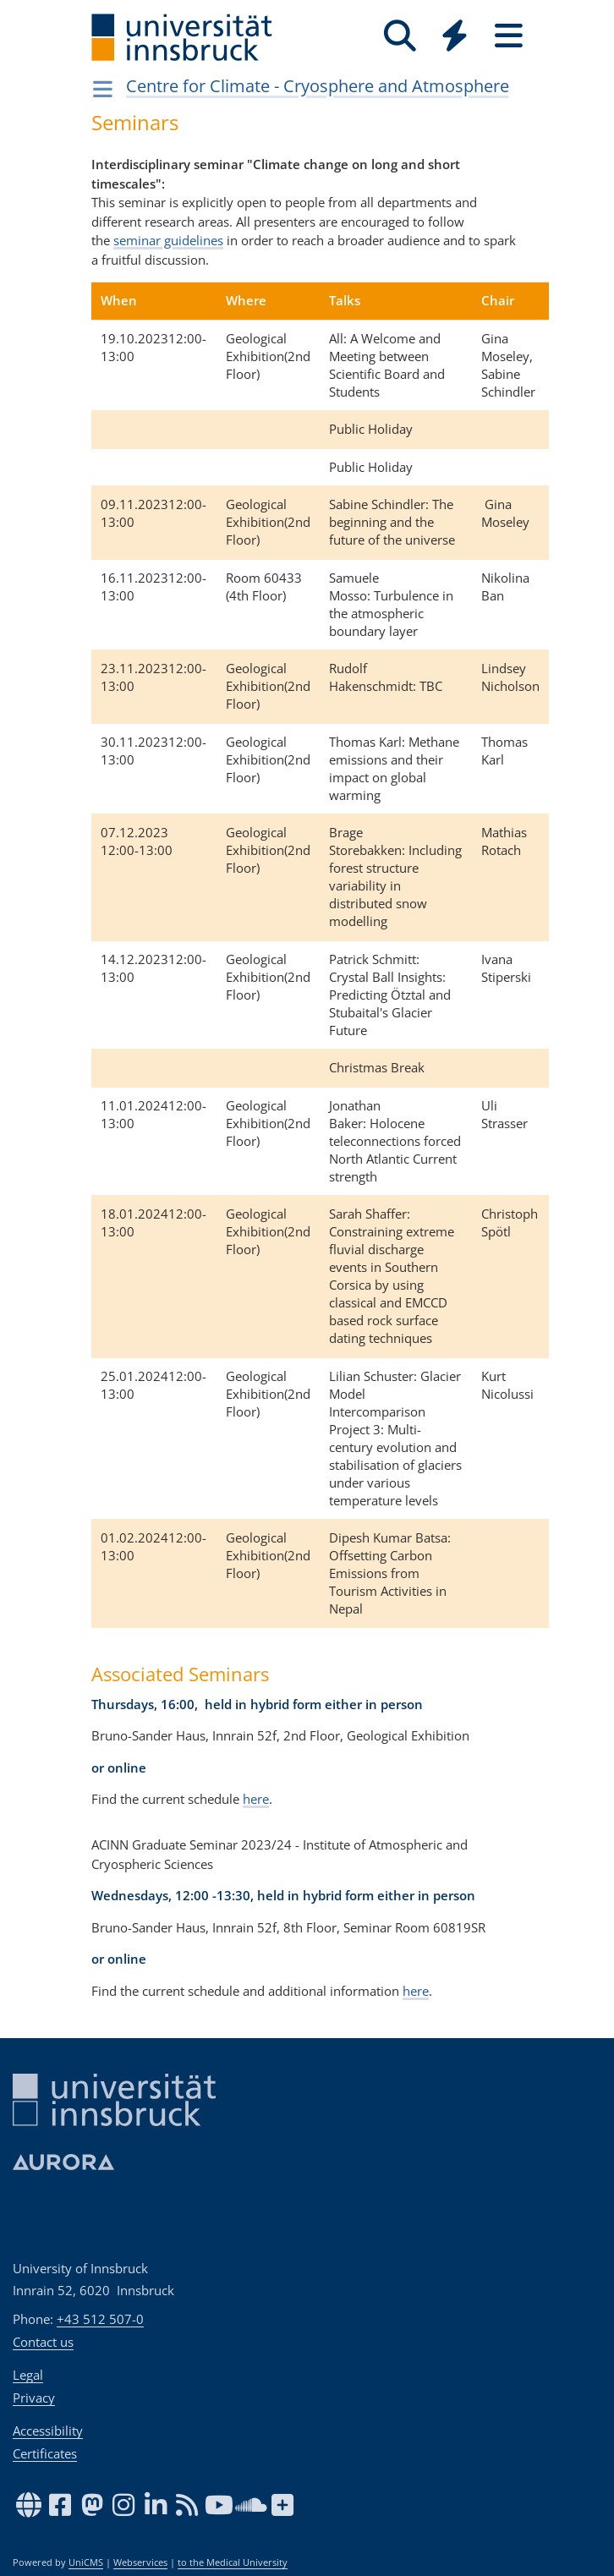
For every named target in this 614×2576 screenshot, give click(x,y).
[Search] (400, 36)
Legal (28, 2374)
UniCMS (86, 2562)
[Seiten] (508, 36)
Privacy (34, 2397)
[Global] (454, 38)
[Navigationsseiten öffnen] (103, 89)
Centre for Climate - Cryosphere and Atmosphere (317, 85)
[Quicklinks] (454, 36)
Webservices (140, 2562)
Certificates (45, 2453)
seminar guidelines (168, 240)
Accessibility (48, 2430)
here (256, 1798)
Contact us (43, 2341)
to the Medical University (233, 2562)
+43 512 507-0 (100, 2318)
